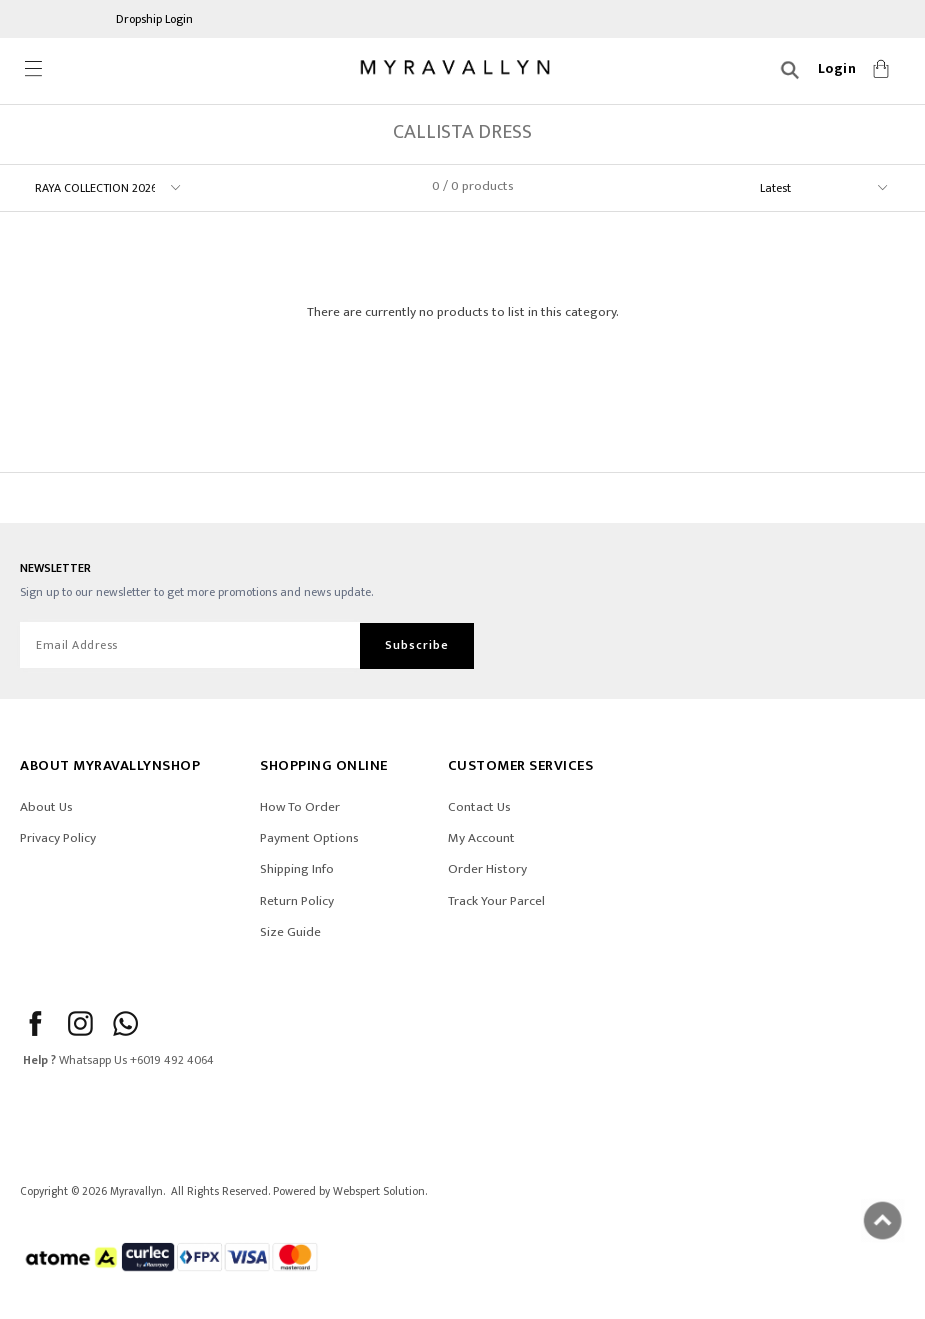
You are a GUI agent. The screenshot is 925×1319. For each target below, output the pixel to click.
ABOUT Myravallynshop (110, 765)
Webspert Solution (379, 1191)
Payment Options (309, 838)
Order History (487, 869)
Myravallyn (136, 1191)
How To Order (300, 807)
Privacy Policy (58, 838)
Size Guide (290, 932)
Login (837, 68)
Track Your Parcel (496, 901)
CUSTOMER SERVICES (521, 765)
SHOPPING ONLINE (324, 765)
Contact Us (479, 807)
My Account (481, 838)
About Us (46, 807)
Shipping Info (297, 869)
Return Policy (297, 901)
